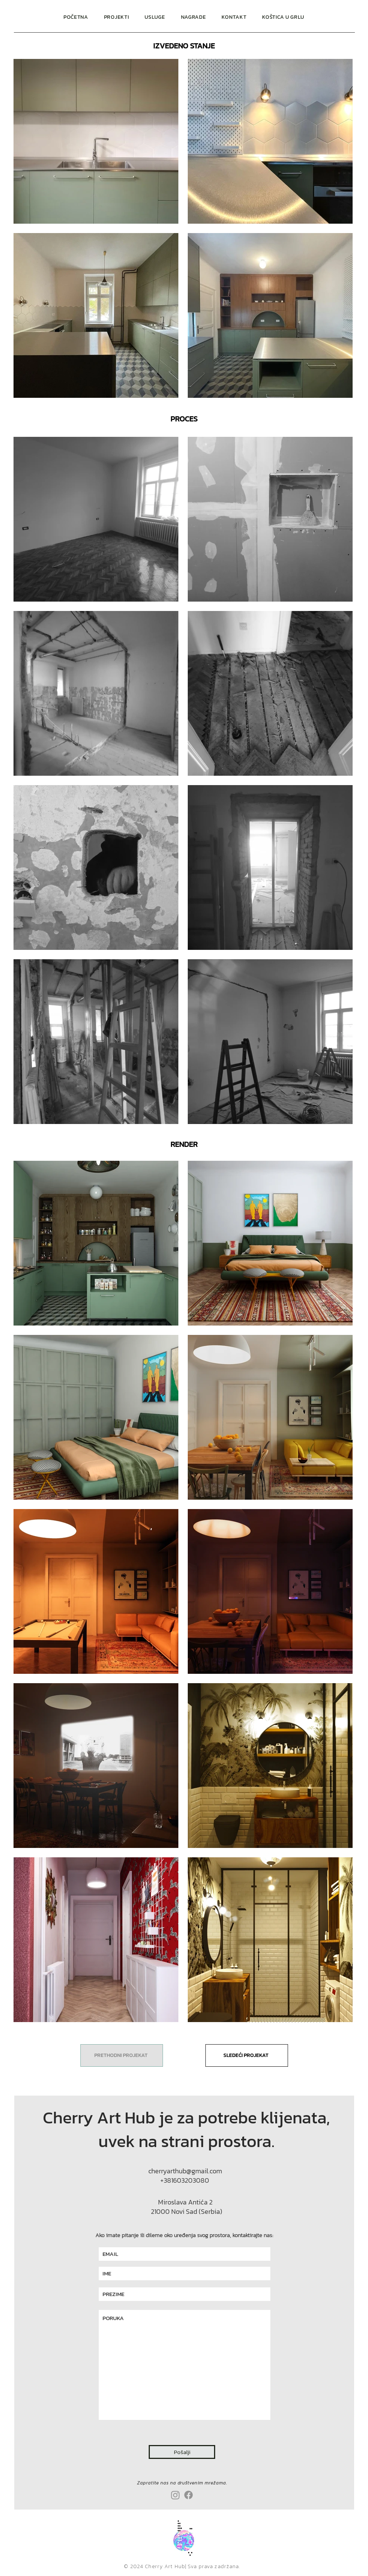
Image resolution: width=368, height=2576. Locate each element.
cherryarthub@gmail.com (185, 2171)
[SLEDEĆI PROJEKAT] (246, 2055)
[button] (155, 17)
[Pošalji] (182, 2452)
